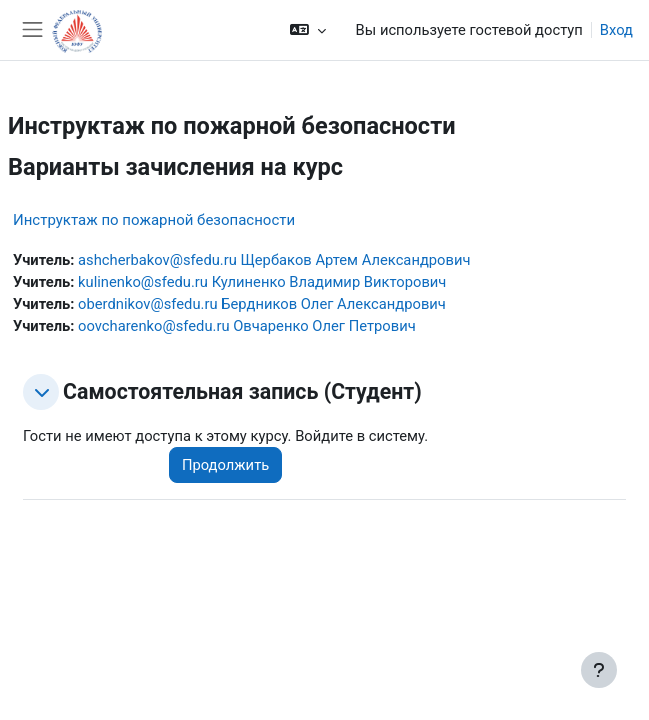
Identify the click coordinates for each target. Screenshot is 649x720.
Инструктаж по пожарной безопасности (154, 220)
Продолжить (225, 465)
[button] (307, 30)
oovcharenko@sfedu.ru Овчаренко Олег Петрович (247, 326)
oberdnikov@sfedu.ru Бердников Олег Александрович (262, 304)
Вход (616, 30)
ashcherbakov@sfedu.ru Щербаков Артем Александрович (274, 260)
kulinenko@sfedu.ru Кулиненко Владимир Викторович (262, 282)
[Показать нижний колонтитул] (599, 670)
